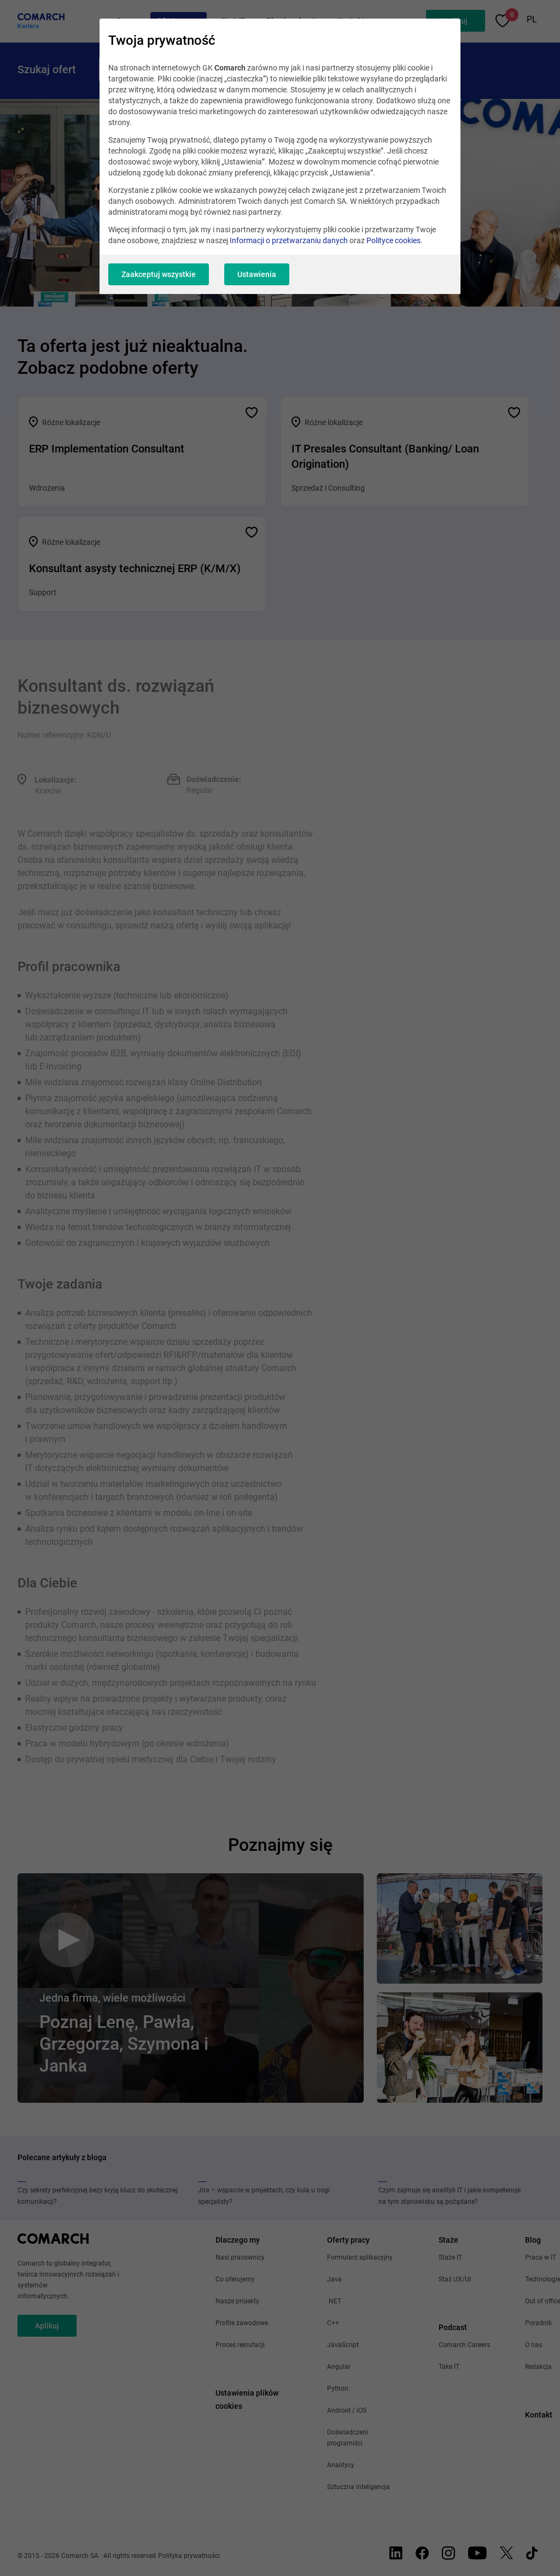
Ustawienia (256, 274)
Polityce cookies (393, 240)
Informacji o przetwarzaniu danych (289, 240)
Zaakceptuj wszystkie (158, 274)
